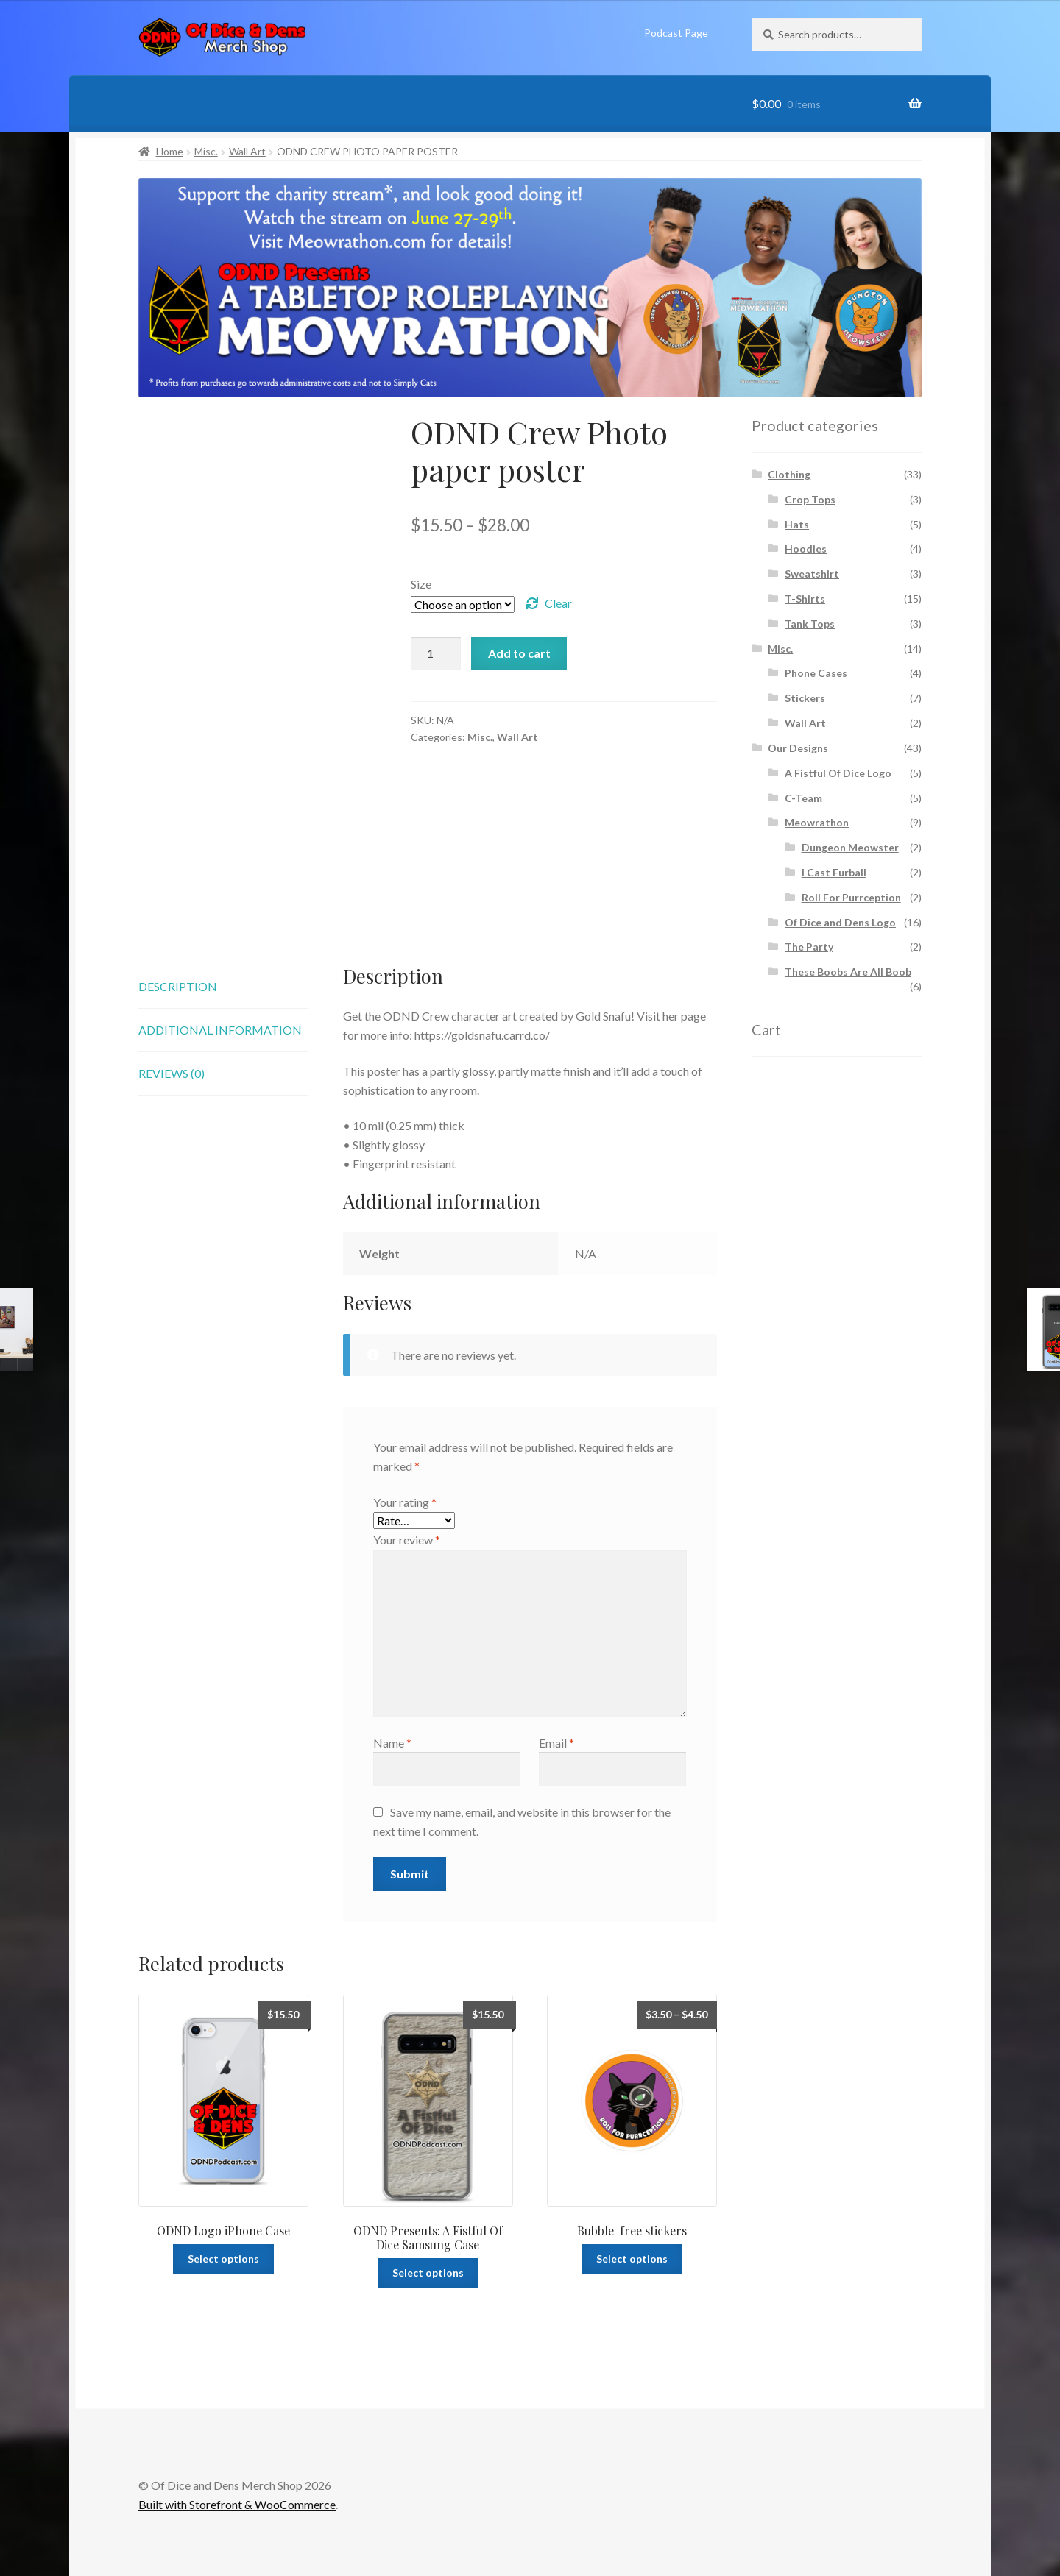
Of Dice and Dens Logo (840, 922)
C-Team (803, 798)
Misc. (206, 151)
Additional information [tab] (220, 1030)
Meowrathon (817, 822)
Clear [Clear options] (558, 603)
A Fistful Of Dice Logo (838, 773)
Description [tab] (177, 986)
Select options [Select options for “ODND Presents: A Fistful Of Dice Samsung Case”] (428, 2272)
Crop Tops (810, 499)
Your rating (405, 1502)
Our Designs (798, 748)
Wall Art (247, 151)
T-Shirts (805, 598)
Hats (797, 524)
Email (556, 1743)
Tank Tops (810, 623)
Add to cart (519, 653)
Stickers (805, 698)
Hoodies (806, 548)
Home (169, 151)
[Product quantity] (436, 654)
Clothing (789, 474)
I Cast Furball (834, 872)
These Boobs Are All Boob (848, 971)
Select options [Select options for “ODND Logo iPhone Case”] (223, 2258)
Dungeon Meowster (850, 847)
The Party (809, 946)
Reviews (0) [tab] (171, 1073)
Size (421, 584)
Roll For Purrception (851, 897)
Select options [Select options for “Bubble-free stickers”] (632, 2258)
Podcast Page (676, 32)
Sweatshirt (812, 573)
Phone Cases (816, 673)
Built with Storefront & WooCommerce (237, 2504)
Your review (406, 1540)
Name (392, 1743)
